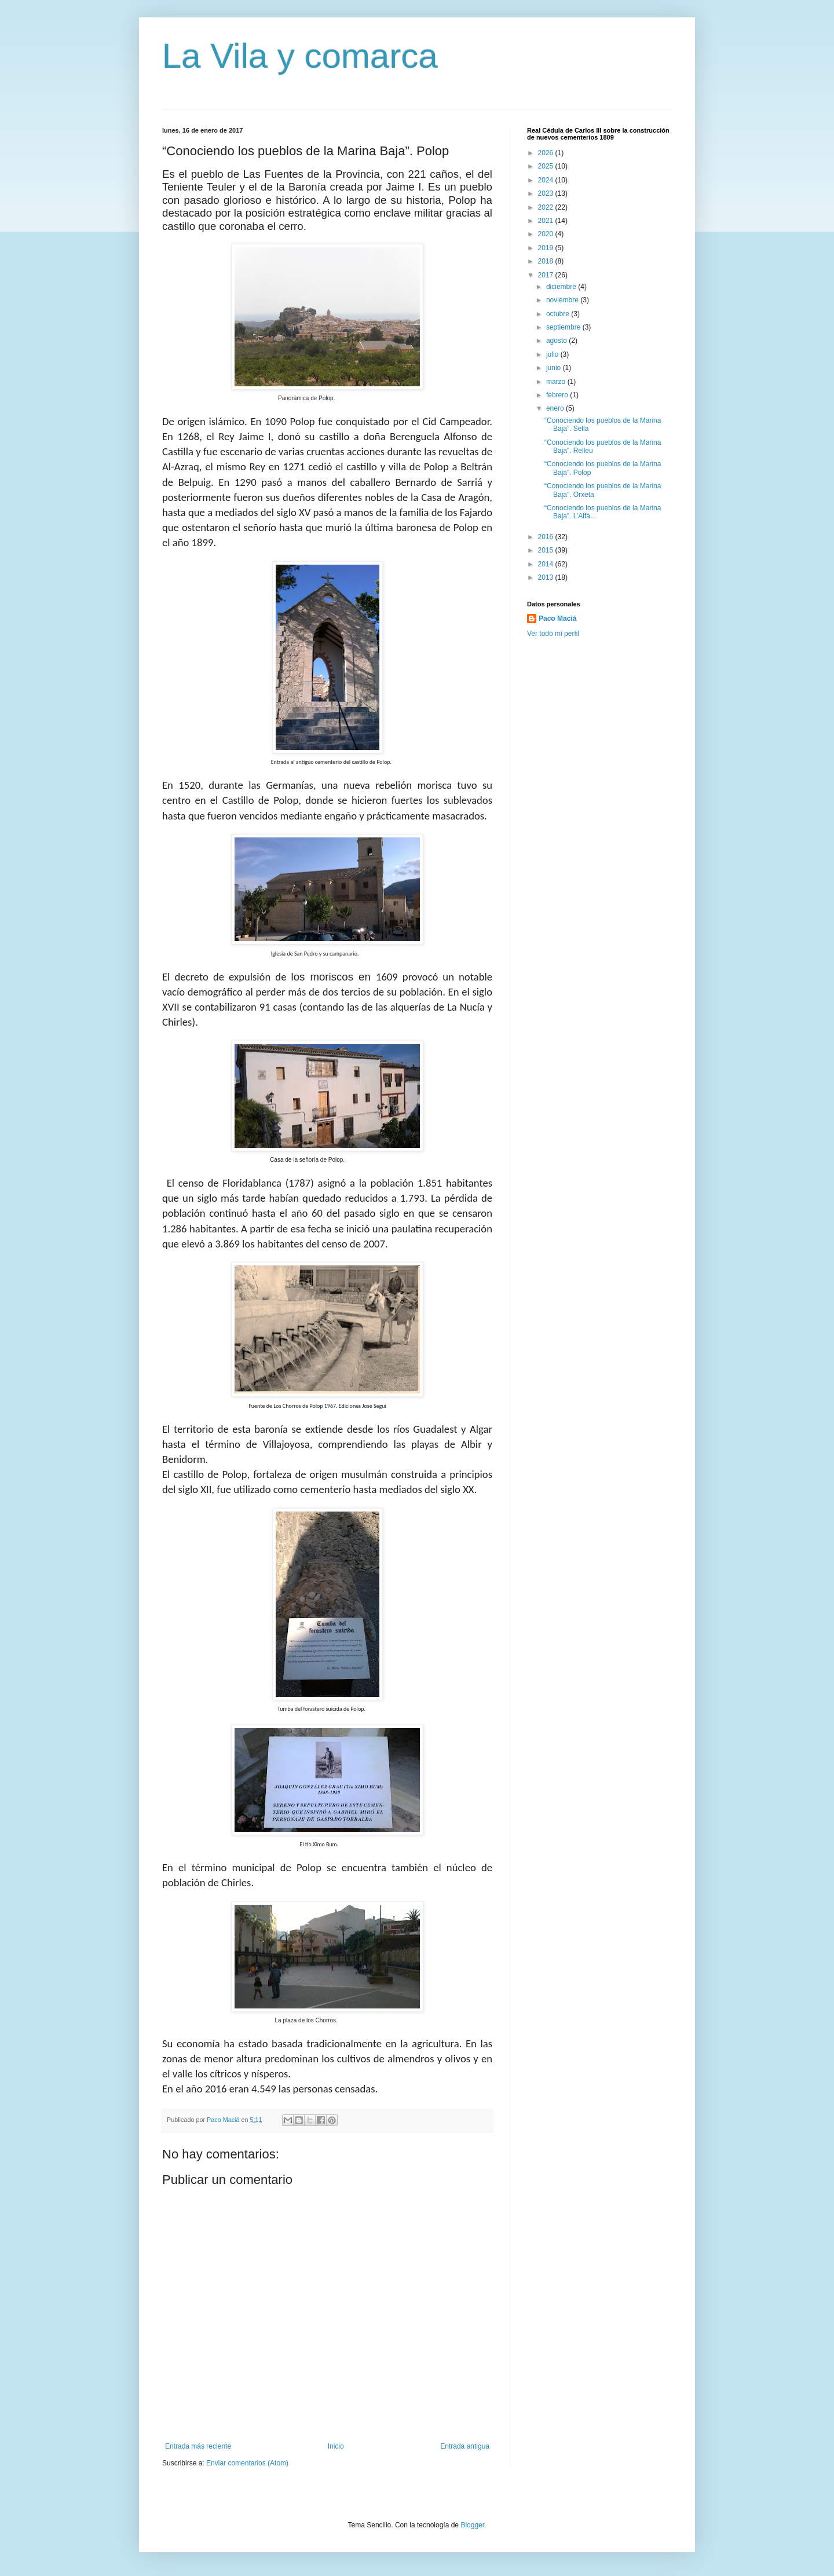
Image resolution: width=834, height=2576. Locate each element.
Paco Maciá (557, 618)
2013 (546, 577)
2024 (546, 180)
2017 (546, 275)
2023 (546, 193)
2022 (546, 207)
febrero (558, 395)
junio (554, 368)
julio (553, 354)
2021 (546, 221)
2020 (546, 234)
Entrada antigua (464, 2446)
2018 (546, 261)
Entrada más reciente (198, 2446)
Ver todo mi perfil (553, 634)
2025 (546, 166)
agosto (557, 340)
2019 (546, 248)
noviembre (563, 300)
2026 (546, 153)
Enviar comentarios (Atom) (247, 2463)
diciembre (562, 287)
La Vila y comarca (300, 55)
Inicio (336, 2446)
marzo (557, 382)
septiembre (564, 327)
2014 (546, 564)
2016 (546, 537)
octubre (558, 314)
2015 (546, 550)
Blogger (472, 2525)
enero (556, 408)
